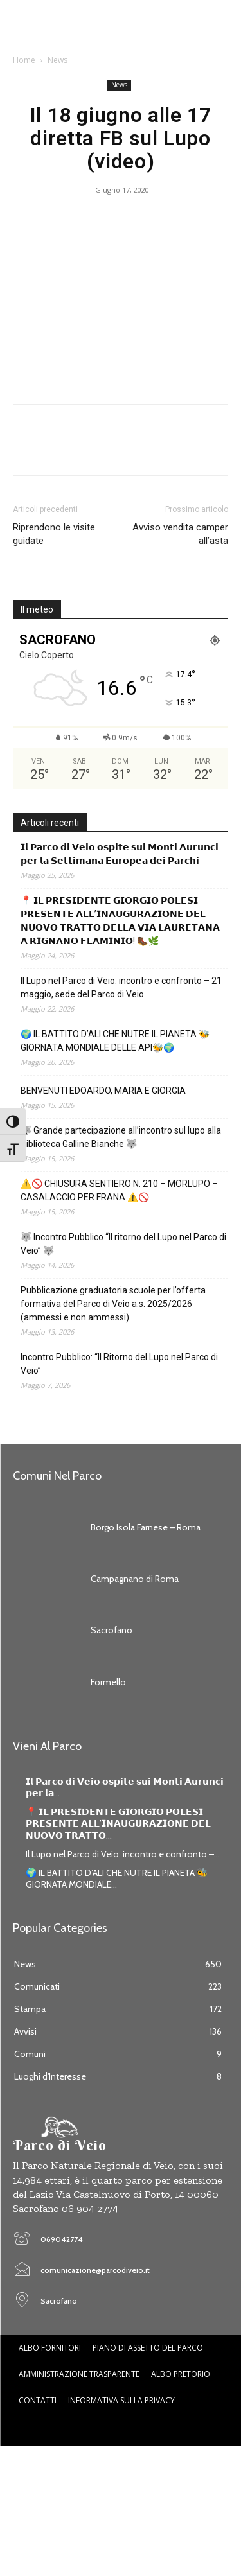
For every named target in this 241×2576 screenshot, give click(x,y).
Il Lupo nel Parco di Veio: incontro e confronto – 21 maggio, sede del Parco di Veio (121, 987)
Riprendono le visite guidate (54, 534)
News (57, 60)
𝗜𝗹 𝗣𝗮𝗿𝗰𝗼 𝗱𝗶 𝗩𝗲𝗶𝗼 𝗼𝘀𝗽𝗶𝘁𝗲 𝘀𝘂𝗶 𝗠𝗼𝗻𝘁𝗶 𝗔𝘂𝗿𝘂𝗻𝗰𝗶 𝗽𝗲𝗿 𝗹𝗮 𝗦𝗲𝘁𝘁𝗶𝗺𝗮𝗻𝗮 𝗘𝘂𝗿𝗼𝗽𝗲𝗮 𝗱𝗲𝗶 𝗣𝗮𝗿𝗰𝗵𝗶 (120, 854)
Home (24, 60)
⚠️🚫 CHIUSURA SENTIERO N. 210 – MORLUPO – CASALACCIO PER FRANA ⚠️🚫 (119, 1190)
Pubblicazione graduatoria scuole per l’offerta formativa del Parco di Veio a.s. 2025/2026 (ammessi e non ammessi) (113, 1303)
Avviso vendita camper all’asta (180, 534)
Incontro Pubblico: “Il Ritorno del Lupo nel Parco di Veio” (119, 1364)
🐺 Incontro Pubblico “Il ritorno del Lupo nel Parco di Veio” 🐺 (123, 1244)
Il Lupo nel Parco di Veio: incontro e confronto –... (123, 1854)
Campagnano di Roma (135, 1578)
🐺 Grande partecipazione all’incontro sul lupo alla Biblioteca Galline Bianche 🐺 (121, 1137)
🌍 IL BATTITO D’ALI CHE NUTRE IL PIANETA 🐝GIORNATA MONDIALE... (117, 1878)
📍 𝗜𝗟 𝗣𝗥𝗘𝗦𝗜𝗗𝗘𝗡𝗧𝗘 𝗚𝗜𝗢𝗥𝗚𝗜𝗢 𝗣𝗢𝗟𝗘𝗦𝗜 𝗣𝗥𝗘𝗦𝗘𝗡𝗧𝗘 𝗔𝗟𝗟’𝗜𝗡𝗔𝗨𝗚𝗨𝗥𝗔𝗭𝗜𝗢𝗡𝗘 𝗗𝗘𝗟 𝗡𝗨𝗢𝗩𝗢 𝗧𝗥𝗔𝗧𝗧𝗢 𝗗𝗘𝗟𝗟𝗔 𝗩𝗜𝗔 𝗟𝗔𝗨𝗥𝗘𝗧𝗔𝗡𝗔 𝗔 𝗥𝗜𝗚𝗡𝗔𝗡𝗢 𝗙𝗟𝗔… (120, 920)
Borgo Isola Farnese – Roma (146, 1527)
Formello (108, 1682)
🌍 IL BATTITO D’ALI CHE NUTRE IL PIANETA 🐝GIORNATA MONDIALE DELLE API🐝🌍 (115, 1041)
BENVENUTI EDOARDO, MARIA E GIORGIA (103, 1090)
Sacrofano (111, 1630)
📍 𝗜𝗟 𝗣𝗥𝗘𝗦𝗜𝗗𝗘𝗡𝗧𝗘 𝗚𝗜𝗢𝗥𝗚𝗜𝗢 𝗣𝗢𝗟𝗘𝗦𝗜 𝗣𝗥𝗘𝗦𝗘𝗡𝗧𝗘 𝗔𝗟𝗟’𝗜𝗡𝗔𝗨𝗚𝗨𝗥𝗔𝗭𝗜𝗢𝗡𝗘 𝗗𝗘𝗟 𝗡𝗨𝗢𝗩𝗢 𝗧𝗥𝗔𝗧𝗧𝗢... (118, 1823)
